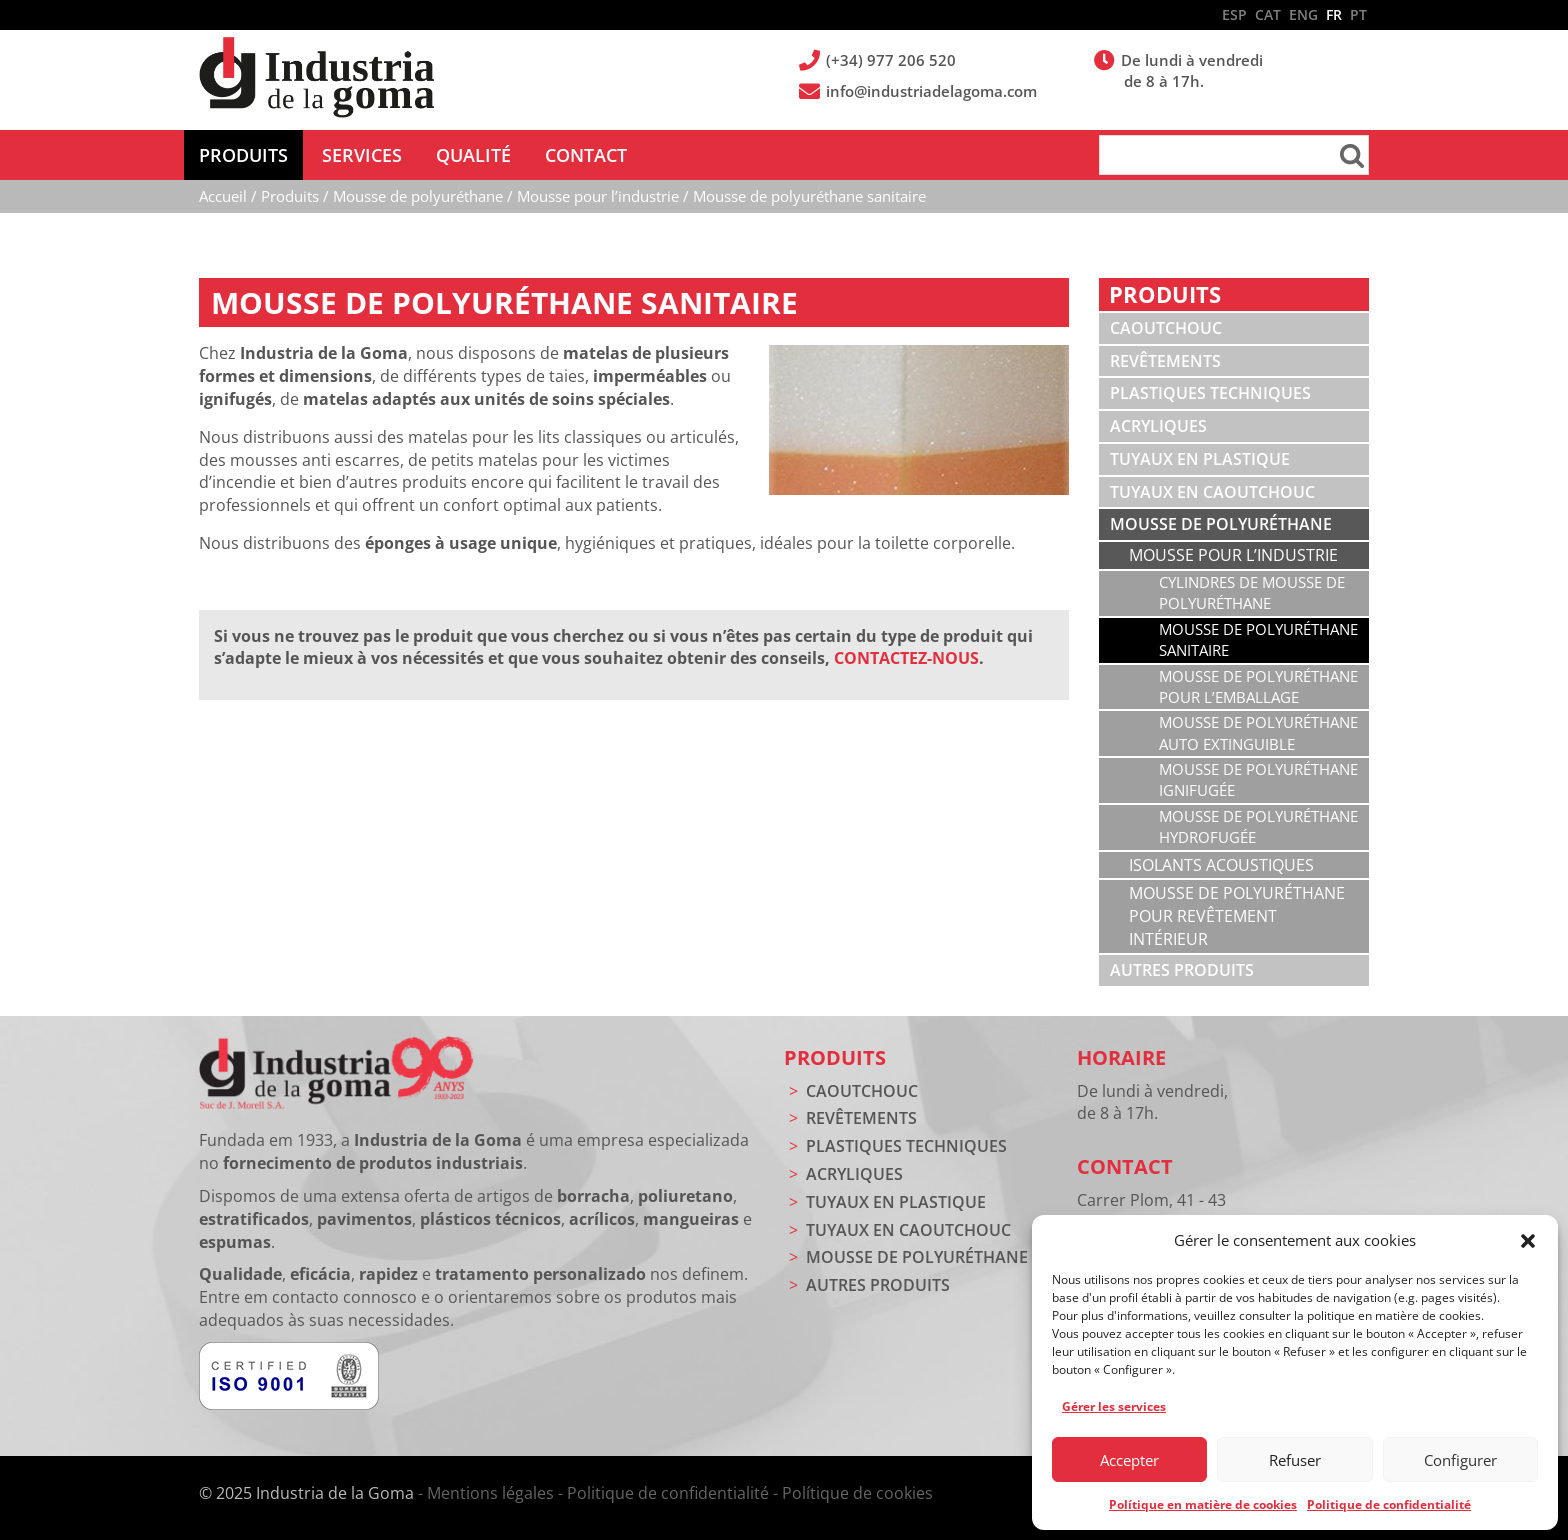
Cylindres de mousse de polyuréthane (1252, 592)
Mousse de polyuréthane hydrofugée (1258, 826)
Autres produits (1182, 970)
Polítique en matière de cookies (1203, 1504)
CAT (1268, 14)
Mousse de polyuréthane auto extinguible (1258, 732)
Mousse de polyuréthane (1221, 524)
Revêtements (1165, 361)
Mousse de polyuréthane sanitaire (1258, 639)
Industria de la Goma (316, 78)
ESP (1234, 14)
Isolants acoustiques (1221, 865)
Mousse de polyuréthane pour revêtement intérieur (1237, 916)
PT (1358, 14)
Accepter (1129, 1460)
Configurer (1460, 1460)
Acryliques (1158, 426)
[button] (1528, 1241)
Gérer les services (1114, 1406)
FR (1334, 14)
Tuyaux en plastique (1200, 459)
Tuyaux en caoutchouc (1212, 492)
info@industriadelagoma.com (933, 91)
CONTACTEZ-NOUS (906, 658)
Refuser (1295, 1460)
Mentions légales (490, 1493)
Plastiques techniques (1210, 393)
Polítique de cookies (857, 1493)
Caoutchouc (1166, 328)
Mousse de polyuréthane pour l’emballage (1258, 686)
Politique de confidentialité (1389, 1504)
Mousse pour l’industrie (1233, 555)
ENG (1303, 14)
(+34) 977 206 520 (892, 60)
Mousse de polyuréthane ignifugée (1258, 779)
